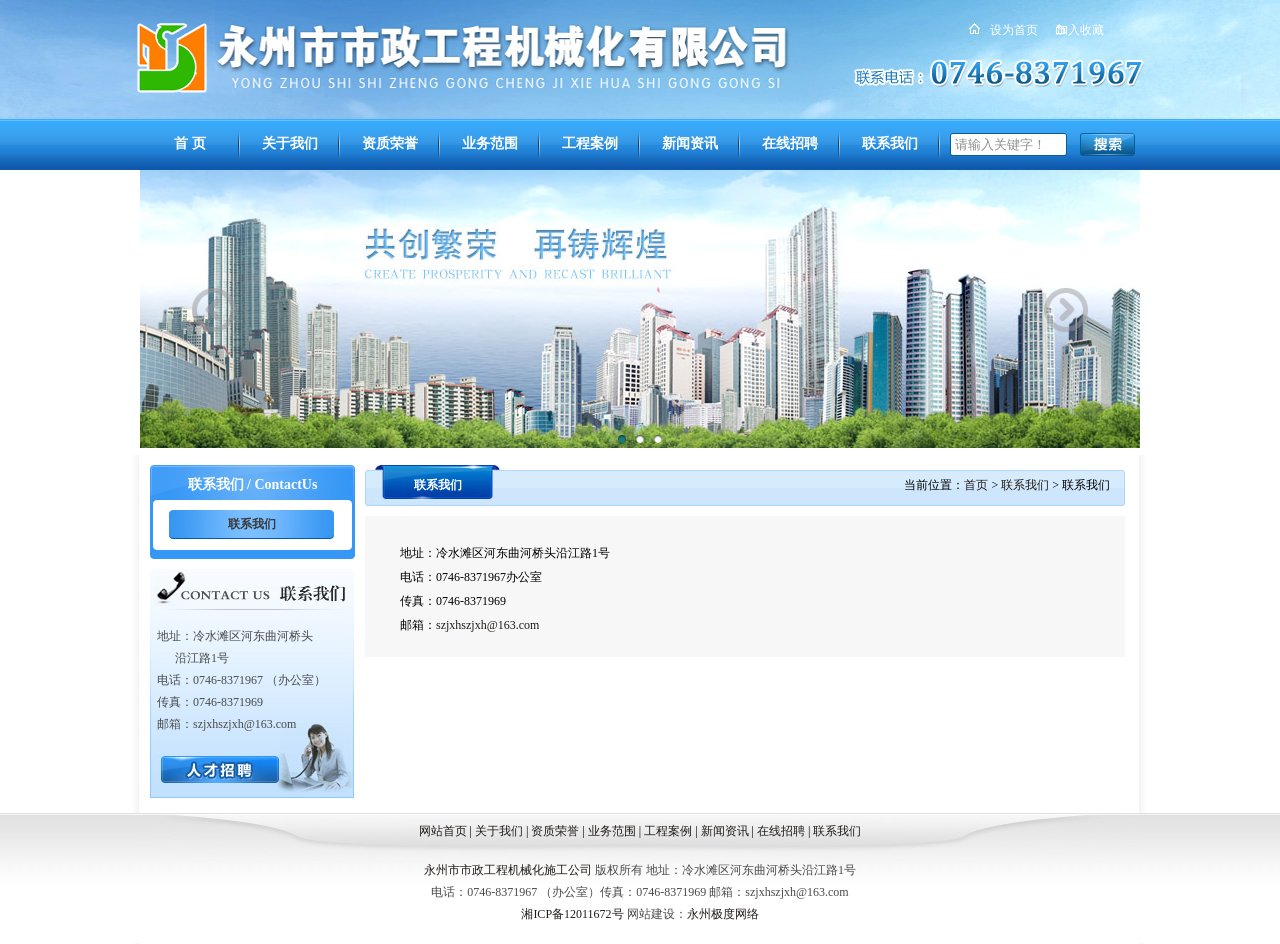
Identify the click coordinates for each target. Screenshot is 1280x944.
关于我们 (290, 143)
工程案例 (590, 143)
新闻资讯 (690, 143)
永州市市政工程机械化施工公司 (508, 870)
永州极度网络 (723, 914)
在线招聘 (790, 143)
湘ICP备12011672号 (572, 914)
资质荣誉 (390, 143)
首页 (976, 485)
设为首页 (1014, 30)
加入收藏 (1080, 30)
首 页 (190, 143)
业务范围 (490, 143)
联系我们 (890, 143)
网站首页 (443, 831)
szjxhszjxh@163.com (487, 625)
